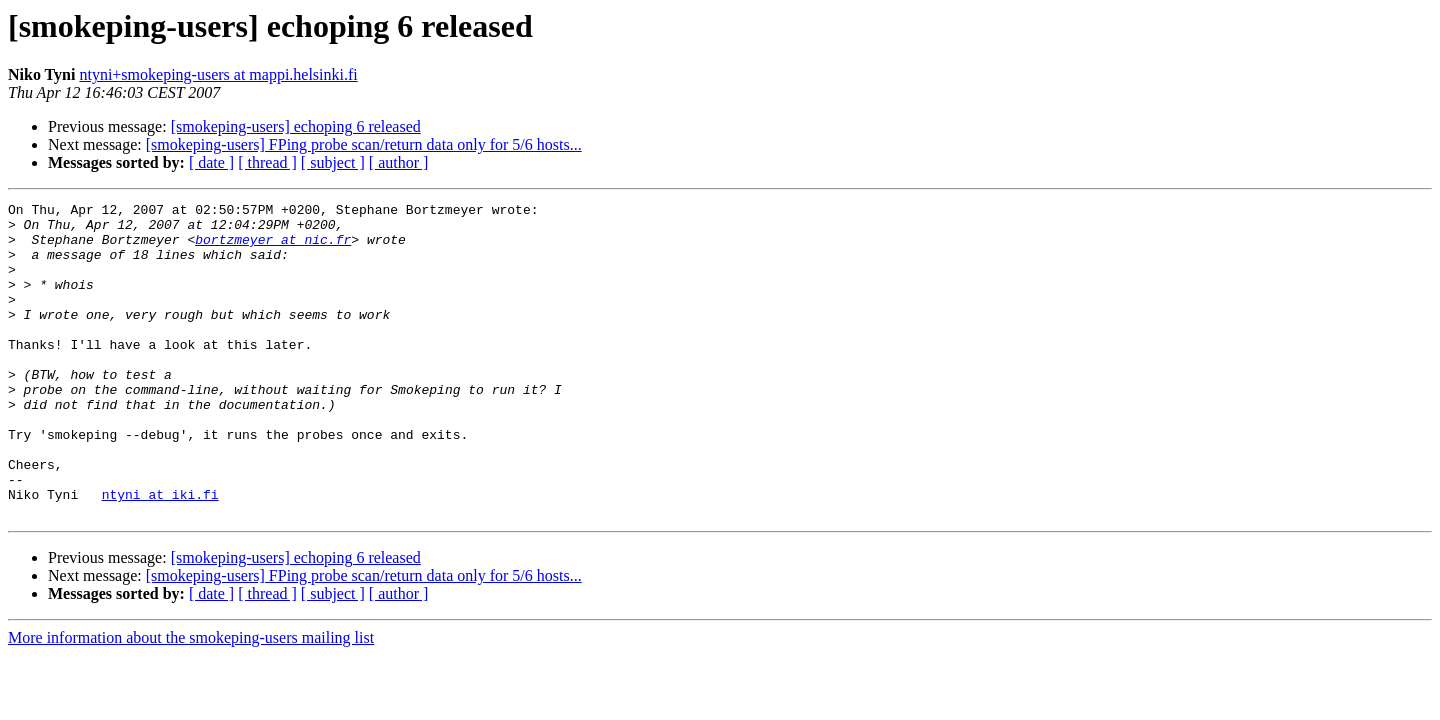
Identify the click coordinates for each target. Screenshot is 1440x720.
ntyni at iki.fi (160, 554)
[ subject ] (333, 162)
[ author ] (399, 162)
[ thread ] (267, 162)
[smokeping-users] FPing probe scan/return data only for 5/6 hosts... (364, 144)
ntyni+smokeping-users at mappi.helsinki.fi (218, 74)
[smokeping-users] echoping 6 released (296, 126)
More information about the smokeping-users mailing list (191, 700)
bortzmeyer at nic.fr (273, 248)
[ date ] (211, 162)
